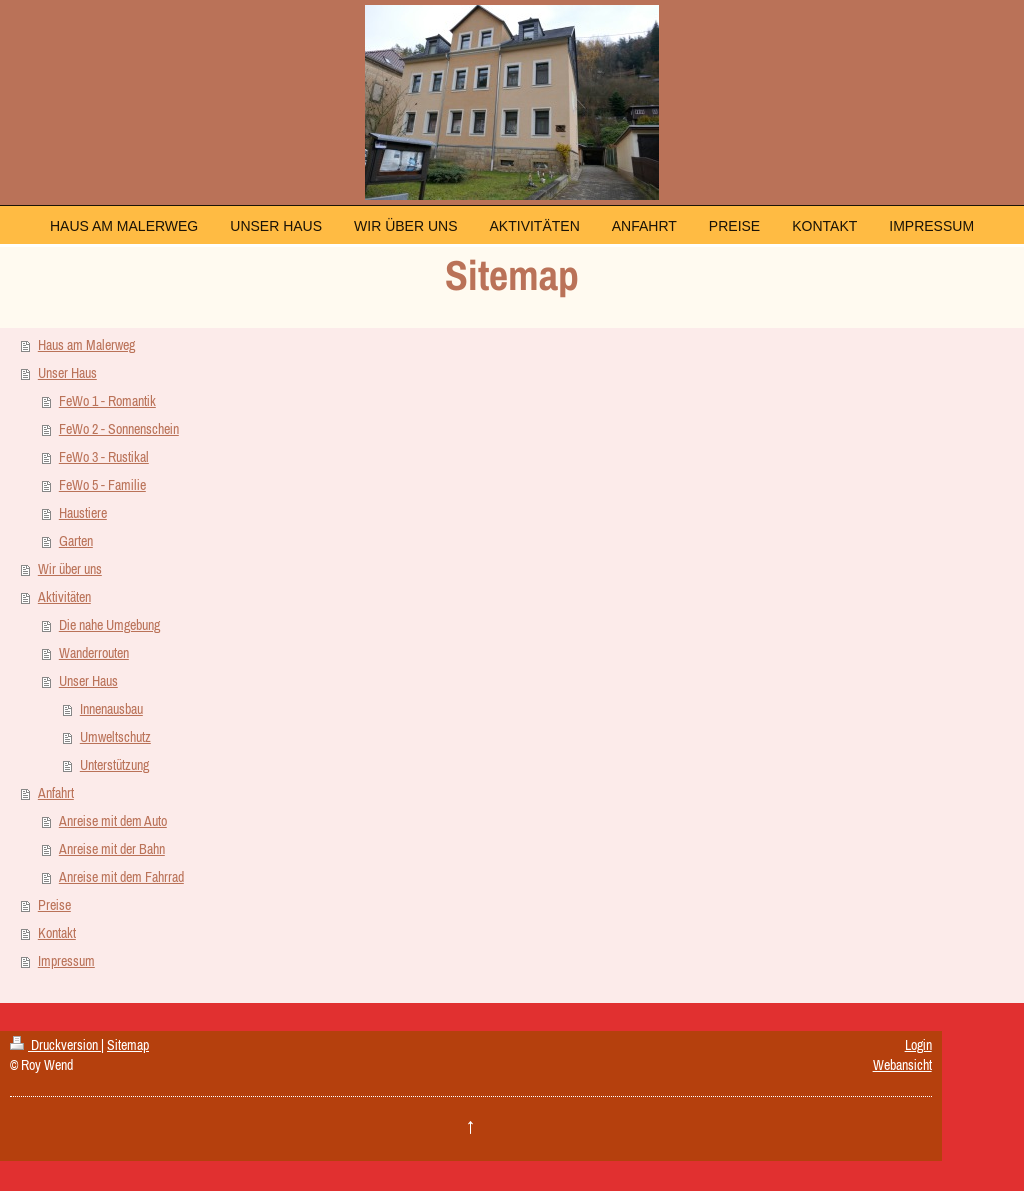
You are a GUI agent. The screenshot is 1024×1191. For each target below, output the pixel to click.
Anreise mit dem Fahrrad (121, 877)
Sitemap (128, 1045)
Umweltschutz (115, 737)
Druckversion (55, 1045)
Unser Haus (67, 373)
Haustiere (83, 513)
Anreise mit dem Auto (113, 821)
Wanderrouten (94, 653)
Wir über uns (70, 569)
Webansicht (902, 1065)
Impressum (66, 961)
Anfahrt (56, 793)
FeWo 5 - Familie (102, 485)
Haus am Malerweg (86, 345)
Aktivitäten (64, 597)
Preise (54, 905)
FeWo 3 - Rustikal (104, 457)
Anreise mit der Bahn (112, 849)
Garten (76, 541)
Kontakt (57, 933)
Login (918, 1045)
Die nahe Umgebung (109, 625)
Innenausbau (111, 709)
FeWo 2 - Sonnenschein (119, 429)
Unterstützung (114, 765)
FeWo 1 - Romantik (107, 401)
